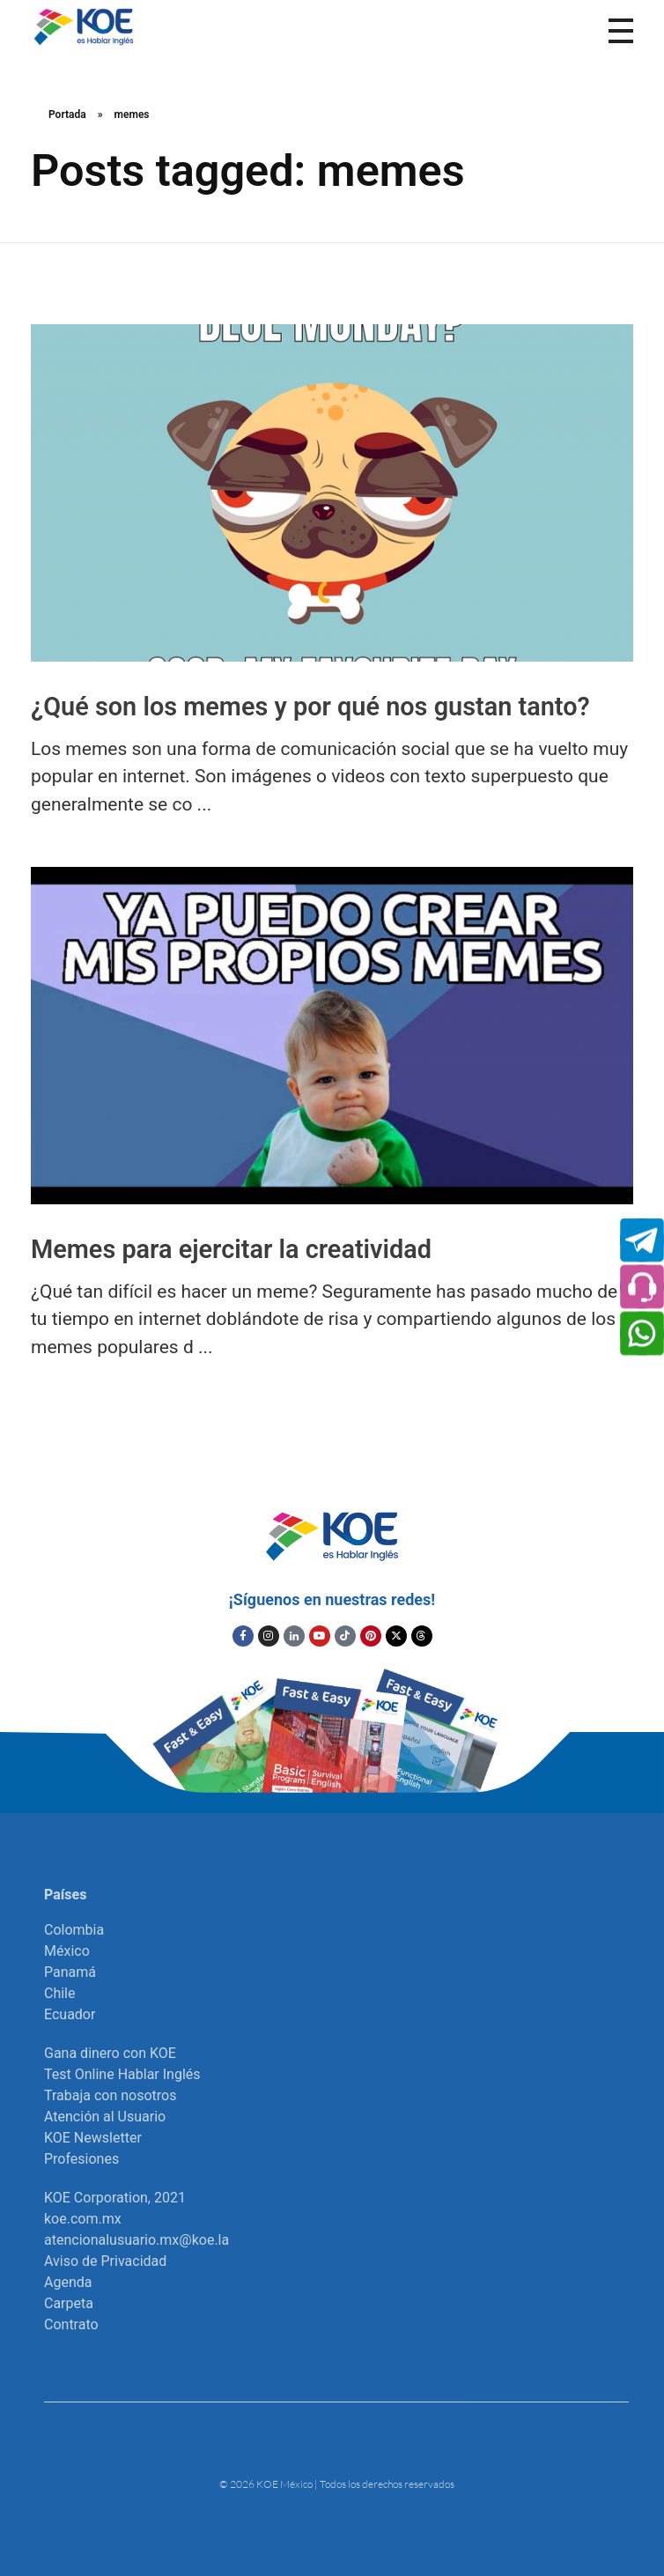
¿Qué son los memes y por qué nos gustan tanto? (310, 707)
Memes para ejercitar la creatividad (231, 1249)
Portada (67, 114)
